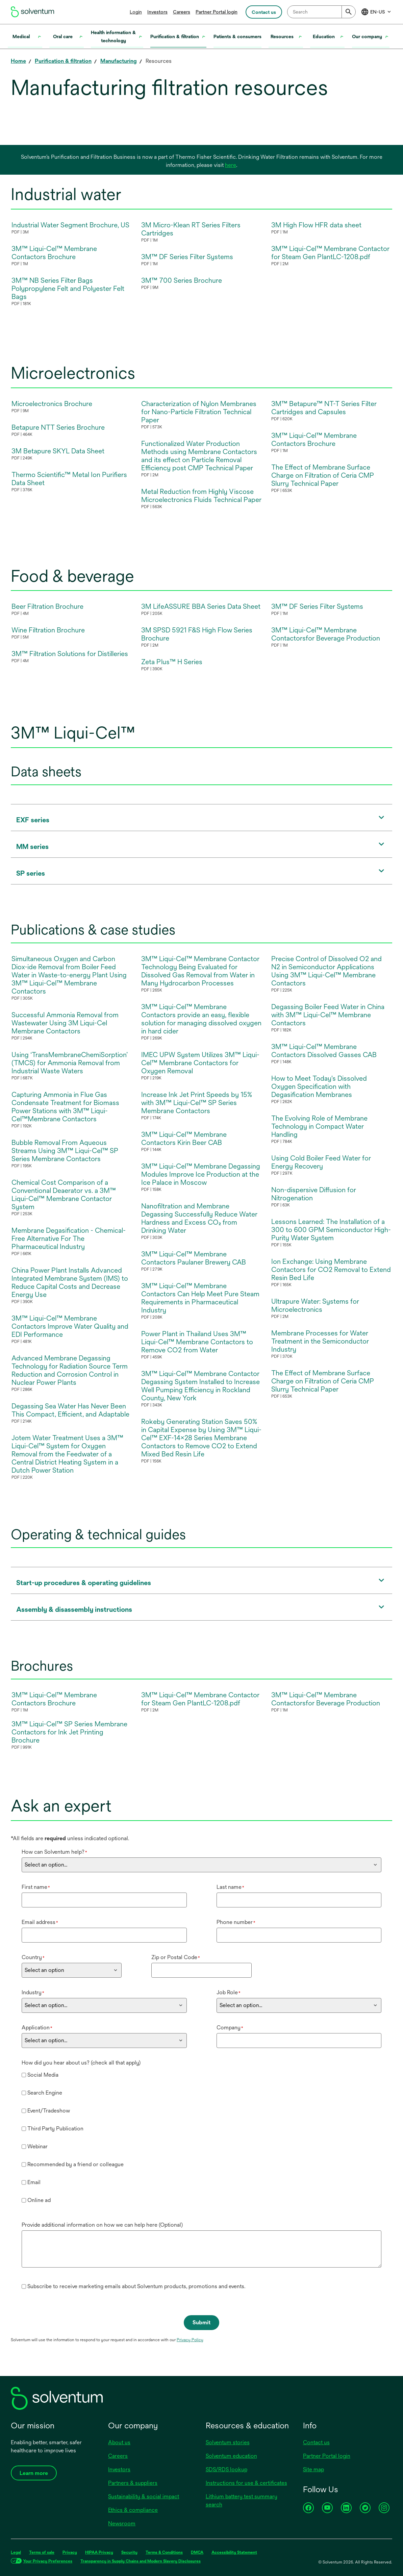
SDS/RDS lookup (226, 2469)
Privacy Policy (190, 2339)
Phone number (236, 1922)
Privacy (69, 2552)
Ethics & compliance (133, 2510)
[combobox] (321, 12)
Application (37, 2027)
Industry (33, 1992)
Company (230, 2027)
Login (136, 12)
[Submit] (348, 12)
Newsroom (121, 2523)
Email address (40, 1922)
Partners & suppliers (132, 2483)
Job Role (229, 1992)
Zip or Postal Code (175, 1957)
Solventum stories (228, 2442)
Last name (230, 1887)
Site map (313, 2469)
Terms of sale (41, 2552)
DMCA (197, 2552)
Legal (16, 2552)
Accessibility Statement (234, 2552)
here (230, 165)
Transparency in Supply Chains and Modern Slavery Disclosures (140, 2561)
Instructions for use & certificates (246, 2483)
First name (36, 1887)
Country (33, 1957)
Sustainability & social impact (143, 2496)
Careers (181, 12)
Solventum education (231, 2456)
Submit (201, 2322)
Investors (157, 12)
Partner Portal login (216, 12)
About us (119, 2442)
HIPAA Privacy (99, 2552)
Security (129, 2552)
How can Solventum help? (54, 1852)
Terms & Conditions (164, 2552)
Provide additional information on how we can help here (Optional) (102, 2225)
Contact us (316, 2442)
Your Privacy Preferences (47, 2561)
